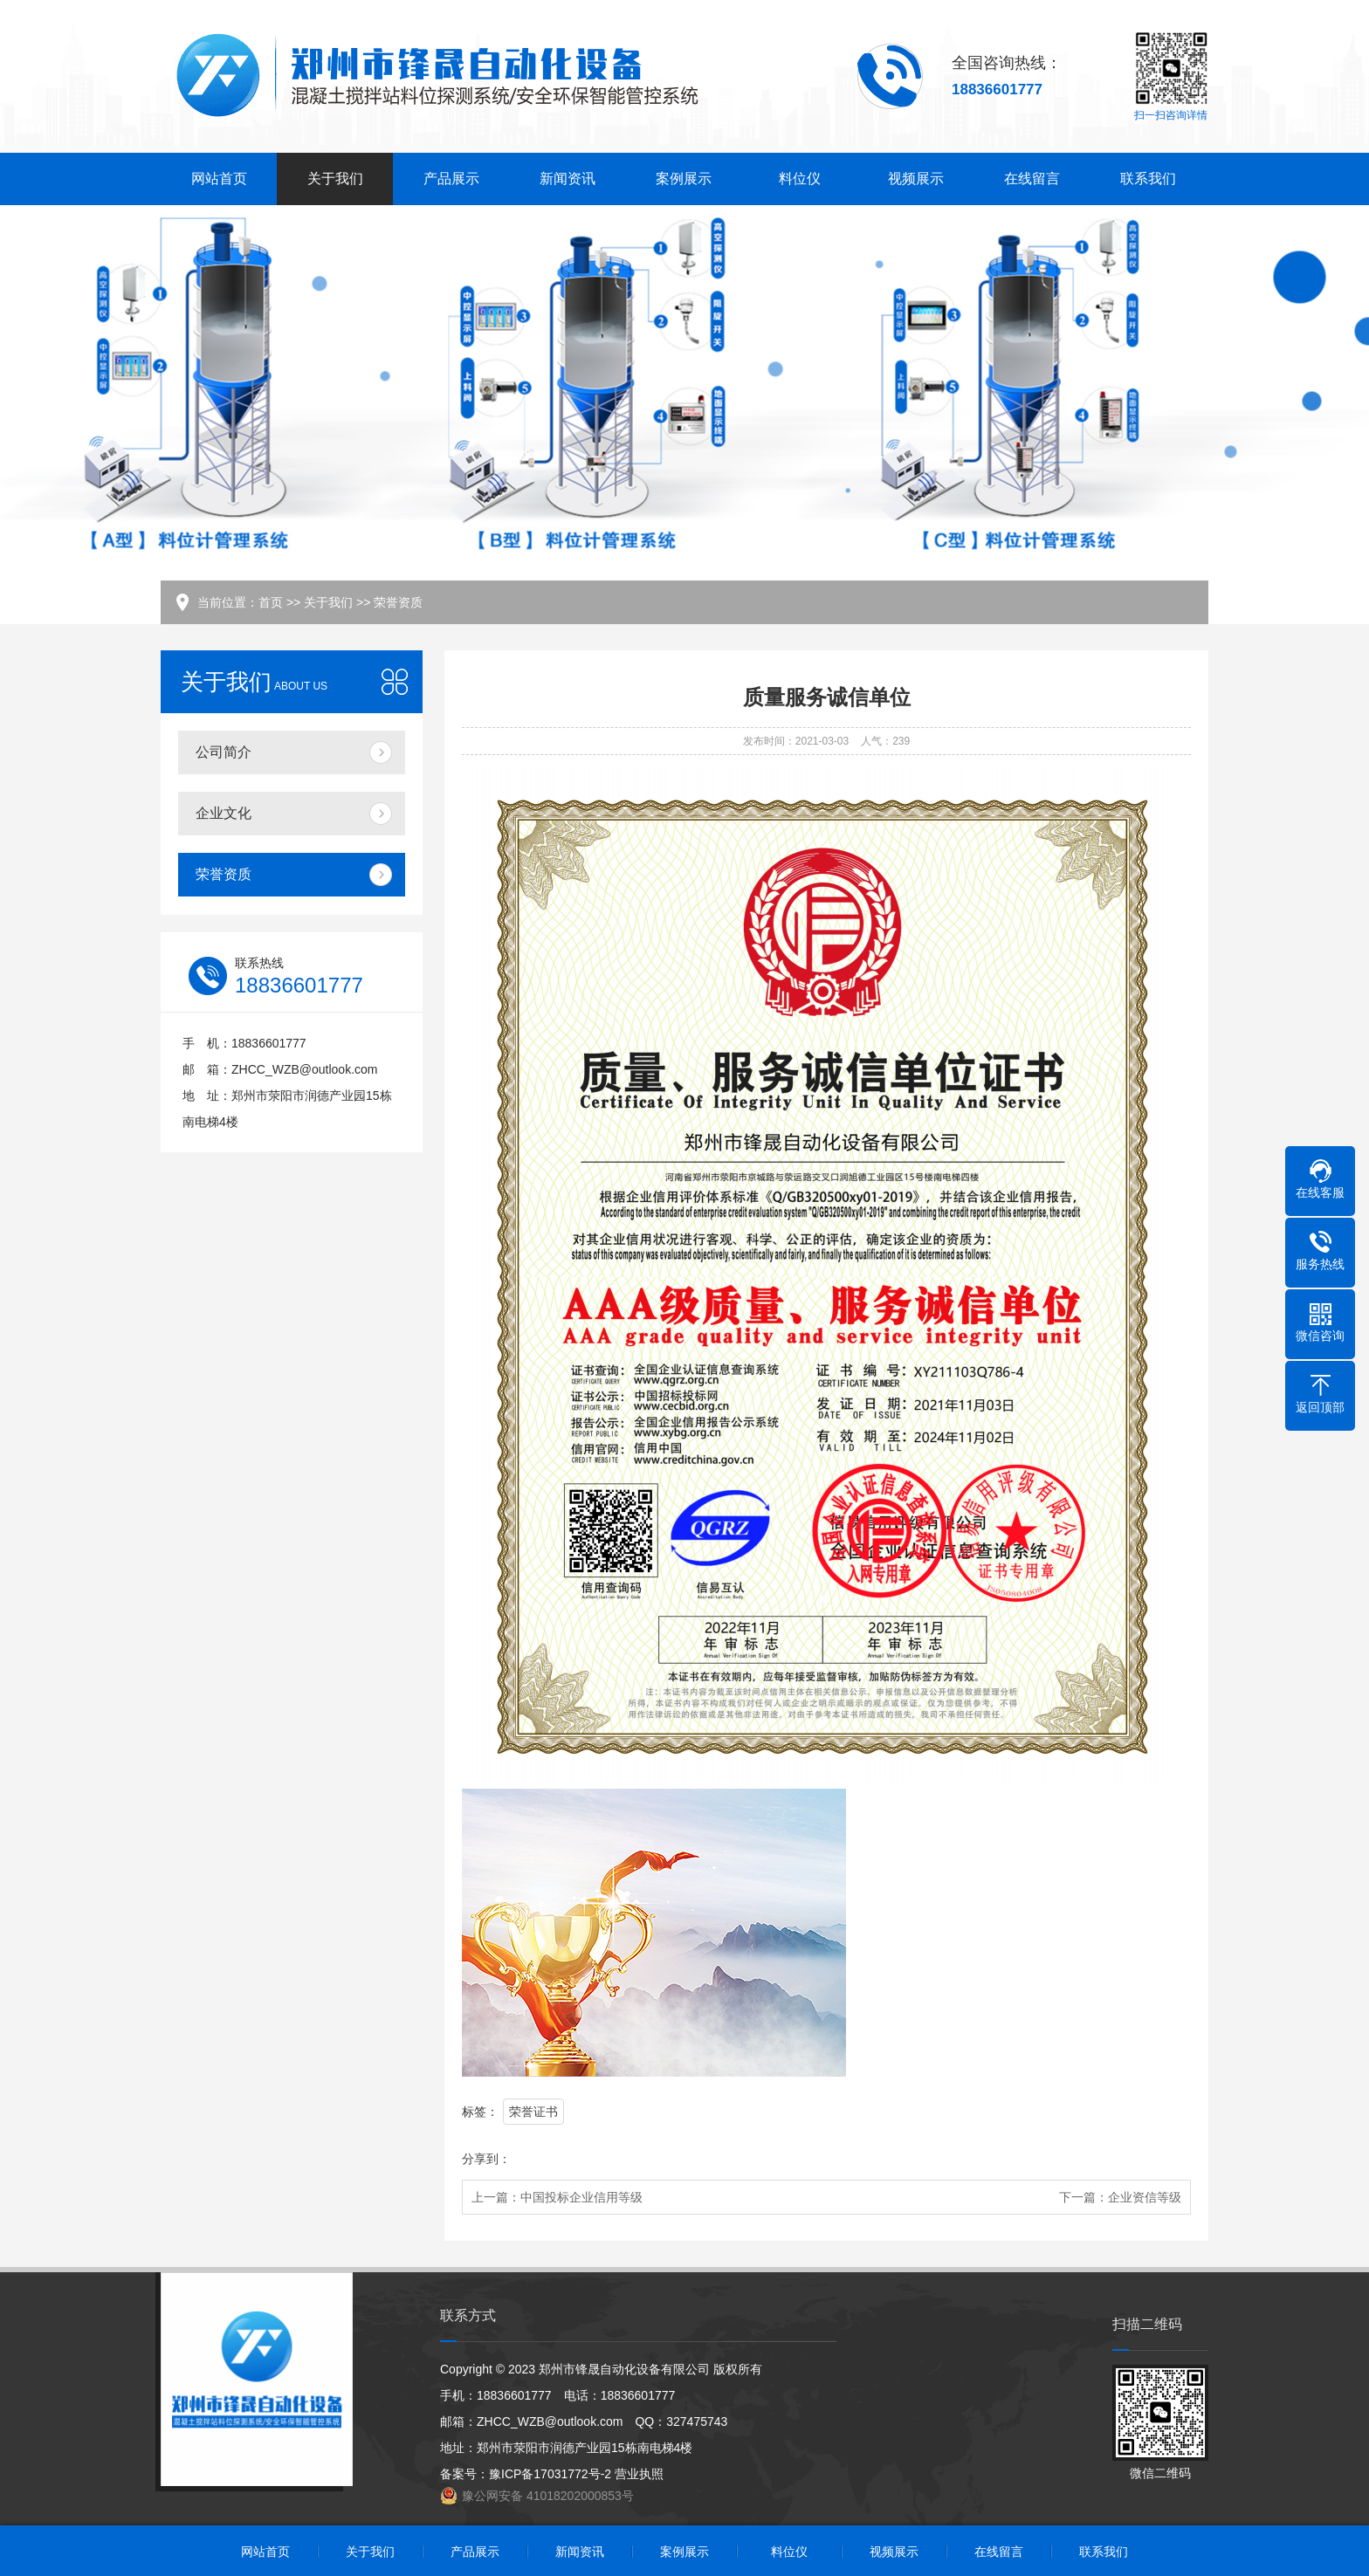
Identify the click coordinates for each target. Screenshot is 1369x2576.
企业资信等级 (1144, 2197)
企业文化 (223, 813)
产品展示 (451, 178)
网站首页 (219, 178)
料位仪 (800, 178)
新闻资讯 (567, 178)
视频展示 (916, 178)
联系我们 (1148, 178)
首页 (270, 602)
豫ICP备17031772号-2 (550, 2474)
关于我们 (335, 178)
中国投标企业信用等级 (581, 2197)
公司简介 (223, 752)
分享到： (486, 2159)
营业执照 (639, 2474)
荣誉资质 (398, 602)
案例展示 (684, 178)
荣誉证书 (533, 2112)
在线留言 (1032, 178)
